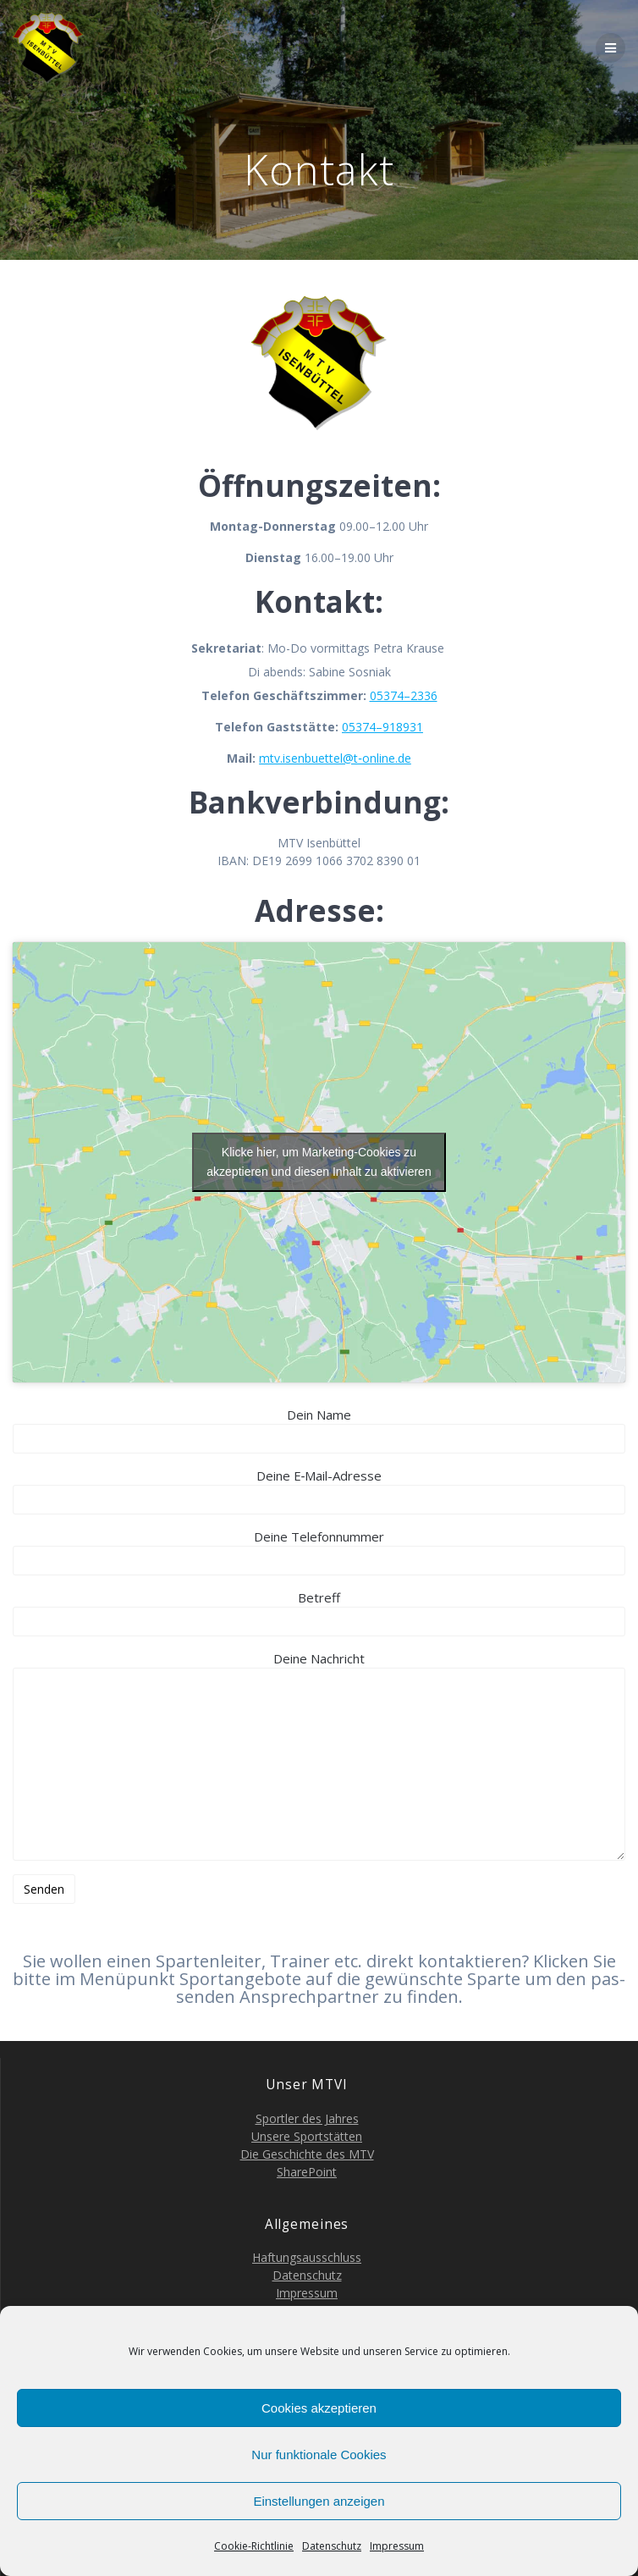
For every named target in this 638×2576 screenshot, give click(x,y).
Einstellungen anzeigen (318, 2501)
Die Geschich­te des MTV (307, 2154)
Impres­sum (397, 2546)
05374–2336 (403, 695)
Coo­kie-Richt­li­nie (254, 2546)
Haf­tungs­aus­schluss (306, 2257)
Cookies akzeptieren (319, 2408)
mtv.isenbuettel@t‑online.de (335, 758)
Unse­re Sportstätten (306, 2136)
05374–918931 (382, 727)
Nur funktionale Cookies (318, 2454)
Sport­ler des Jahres (307, 2118)
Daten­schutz (331, 2546)
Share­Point (307, 2172)
